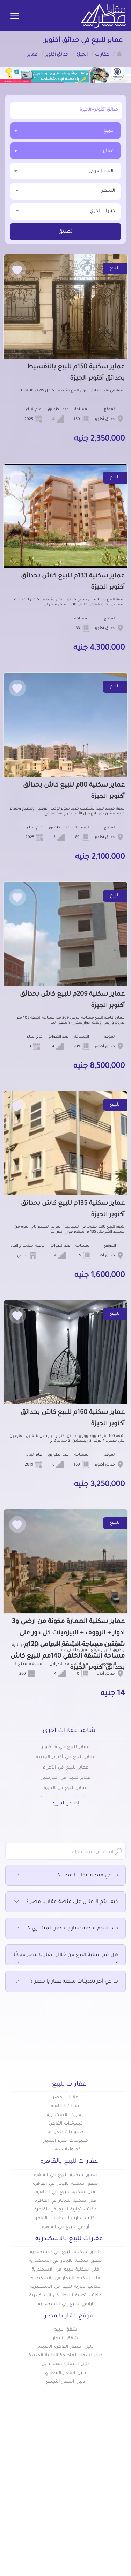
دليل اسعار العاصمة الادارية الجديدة (65, 2355)
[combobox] (65, 130)
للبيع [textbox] (108, 130)
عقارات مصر (65, 2097)
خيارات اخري (65, 211)
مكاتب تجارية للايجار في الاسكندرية (65, 2295)
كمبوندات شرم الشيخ (65, 2141)
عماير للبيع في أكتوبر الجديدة (65, 1757)
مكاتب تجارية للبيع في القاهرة (65, 2209)
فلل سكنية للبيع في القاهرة (65, 2192)
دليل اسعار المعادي (65, 2373)
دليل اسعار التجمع (65, 2381)
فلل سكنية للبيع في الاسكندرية (65, 2269)
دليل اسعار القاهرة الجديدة (65, 2347)
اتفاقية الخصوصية (105, 2527)
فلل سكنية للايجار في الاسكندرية (65, 2278)
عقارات (117, 2481)
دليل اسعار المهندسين (66, 2364)
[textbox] (65, 170)
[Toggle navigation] (14, 16)
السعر (65, 190)
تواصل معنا (51, 2516)
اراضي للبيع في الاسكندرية (65, 2304)
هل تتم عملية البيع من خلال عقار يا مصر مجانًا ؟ (65, 1960)
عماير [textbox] (108, 151)
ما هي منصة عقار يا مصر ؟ (65, 1876)
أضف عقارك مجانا (44, 2481)
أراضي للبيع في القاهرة (65, 2227)
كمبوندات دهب (65, 2149)
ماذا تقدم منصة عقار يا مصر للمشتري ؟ (65, 1929)
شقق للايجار (65, 2338)
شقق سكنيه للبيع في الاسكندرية (65, 2252)
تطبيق (65, 232)
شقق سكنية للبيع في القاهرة (65, 2175)
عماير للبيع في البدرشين (65, 1778)
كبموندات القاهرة (65, 2123)
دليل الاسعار (50, 2493)
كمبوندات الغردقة (65, 2132)
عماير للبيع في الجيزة (65, 1788)
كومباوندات (113, 2493)
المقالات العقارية (106, 2504)
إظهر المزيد (65, 1804)
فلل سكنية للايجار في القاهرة (65, 2201)
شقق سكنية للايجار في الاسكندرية (65, 2261)
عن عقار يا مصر (47, 2504)
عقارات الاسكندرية (66, 2115)
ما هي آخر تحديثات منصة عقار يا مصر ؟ (65, 1982)
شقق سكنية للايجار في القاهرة (65, 2184)
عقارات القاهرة (66, 2106)
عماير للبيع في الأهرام (65, 1767)
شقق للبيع (65, 2329)
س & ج (117, 2516)
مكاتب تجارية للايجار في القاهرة (65, 2218)
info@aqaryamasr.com (69, 2564)
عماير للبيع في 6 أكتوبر (65, 1747)
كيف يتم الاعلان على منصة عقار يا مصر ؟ (65, 1902)
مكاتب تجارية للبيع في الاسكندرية (65, 2287)
